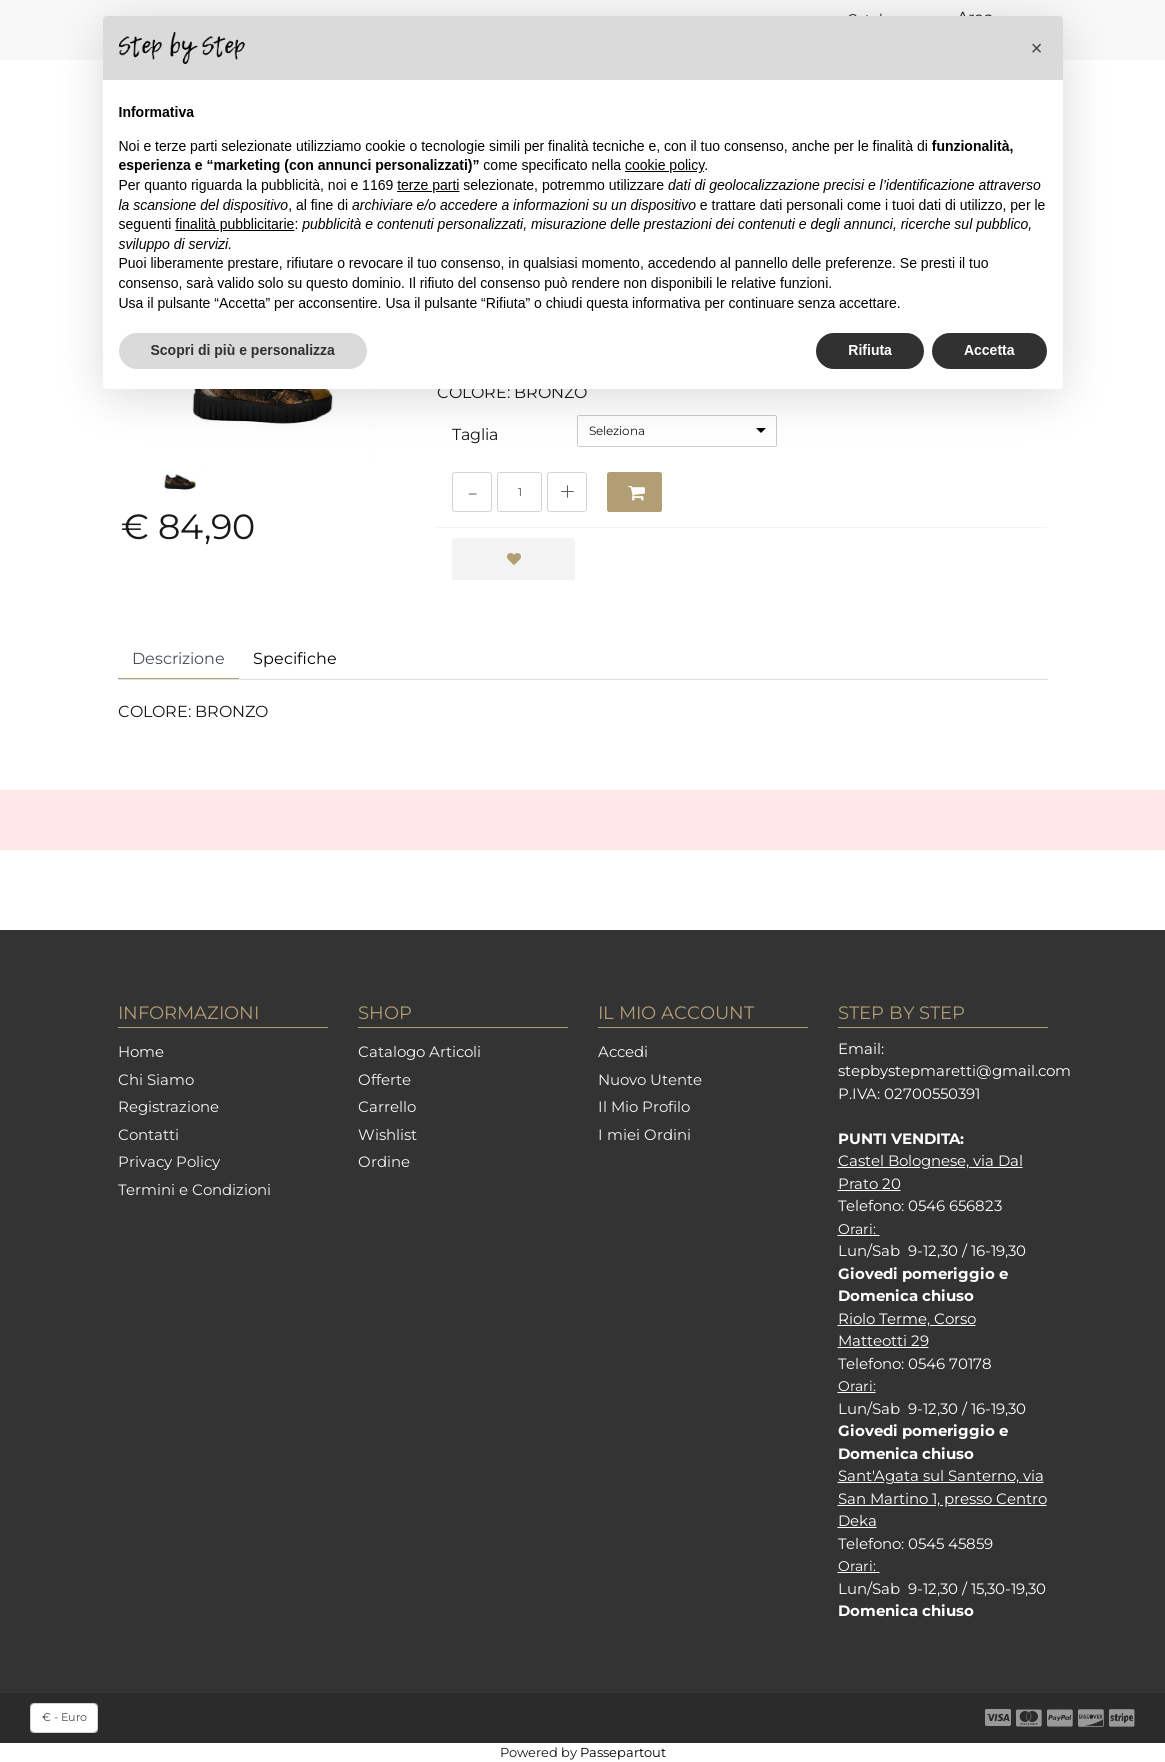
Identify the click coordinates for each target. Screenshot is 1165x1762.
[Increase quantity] (567, 492)
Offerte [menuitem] (384, 1079)
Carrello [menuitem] (387, 1106)
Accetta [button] (989, 350)
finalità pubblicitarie (234, 224)
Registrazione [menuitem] (168, 1106)
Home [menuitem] (141, 1051)
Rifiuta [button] (870, 350)
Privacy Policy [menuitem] (169, 1161)
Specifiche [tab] (295, 658)
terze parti (428, 185)
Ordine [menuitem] (384, 1161)
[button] (1037, 48)
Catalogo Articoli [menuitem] (419, 1051)
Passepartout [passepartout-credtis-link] (623, 1752)
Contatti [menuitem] (148, 1134)
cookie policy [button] (664, 165)
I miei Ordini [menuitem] (644, 1134)
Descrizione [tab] (178, 658)
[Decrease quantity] (472, 492)
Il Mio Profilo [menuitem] (644, 1106)
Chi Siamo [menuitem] (156, 1079)
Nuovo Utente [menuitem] (650, 1079)
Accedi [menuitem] (623, 1051)
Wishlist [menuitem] (387, 1134)
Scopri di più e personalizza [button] (243, 350)
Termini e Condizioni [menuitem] (194, 1189)
